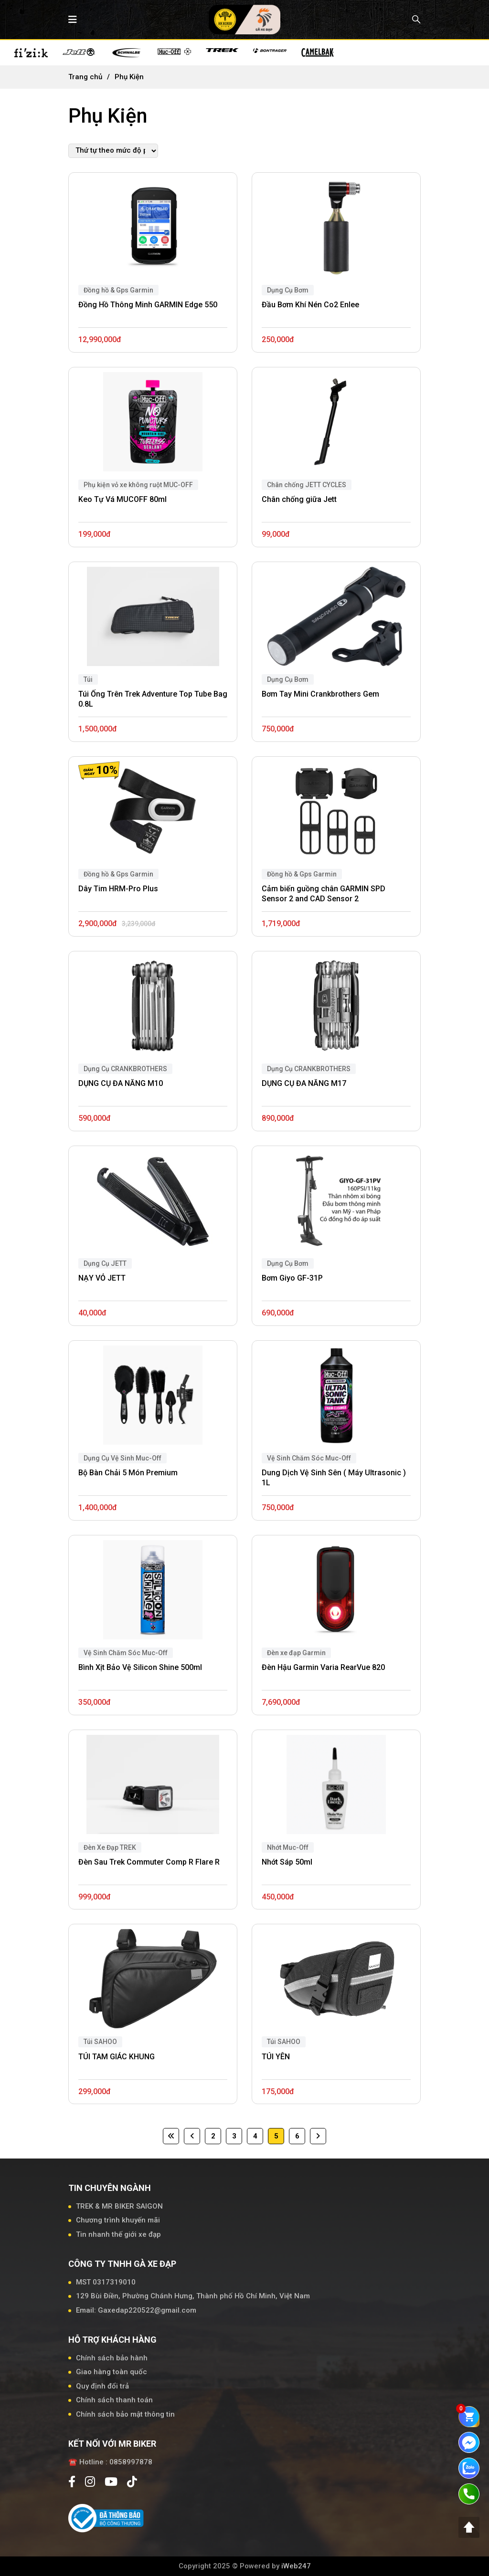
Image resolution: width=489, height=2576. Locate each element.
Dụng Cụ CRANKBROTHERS (125, 1069)
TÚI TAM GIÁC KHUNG (116, 2056)
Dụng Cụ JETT (105, 1263)
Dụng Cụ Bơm (287, 290)
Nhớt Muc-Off (287, 1847)
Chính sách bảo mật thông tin (125, 2414)
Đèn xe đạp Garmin (296, 1653)
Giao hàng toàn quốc (111, 2371)
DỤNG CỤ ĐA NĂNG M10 (120, 1083)
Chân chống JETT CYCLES (306, 485)
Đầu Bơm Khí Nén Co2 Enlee (310, 304)
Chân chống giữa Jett (299, 499)
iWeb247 (296, 2566)
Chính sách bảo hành (112, 2358)
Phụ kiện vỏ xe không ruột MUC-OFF (138, 485)
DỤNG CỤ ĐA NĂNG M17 (304, 1083)
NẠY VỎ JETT (102, 1278)
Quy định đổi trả (102, 2386)
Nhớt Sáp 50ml (287, 1862)
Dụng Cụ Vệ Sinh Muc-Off (122, 1458)
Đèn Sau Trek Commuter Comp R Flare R (149, 1862)
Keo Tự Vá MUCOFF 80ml (122, 499)
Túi (88, 679)
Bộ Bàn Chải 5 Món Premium (128, 1472)
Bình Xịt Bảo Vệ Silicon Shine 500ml (140, 1667)
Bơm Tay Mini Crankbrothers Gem (320, 694)
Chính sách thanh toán (114, 2400)
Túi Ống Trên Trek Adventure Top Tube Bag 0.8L (152, 699)
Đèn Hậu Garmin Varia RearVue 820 (323, 1667)
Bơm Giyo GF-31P (292, 1278)
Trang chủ (85, 77)
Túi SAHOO (283, 2041)
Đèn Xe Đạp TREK (110, 1847)
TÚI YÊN (276, 2056)
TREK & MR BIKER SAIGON (119, 2206)
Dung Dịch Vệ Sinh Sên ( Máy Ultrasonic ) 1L (334, 1477)
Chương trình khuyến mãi (118, 2220)
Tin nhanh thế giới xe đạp (118, 2234)
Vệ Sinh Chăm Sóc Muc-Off (309, 1458)
